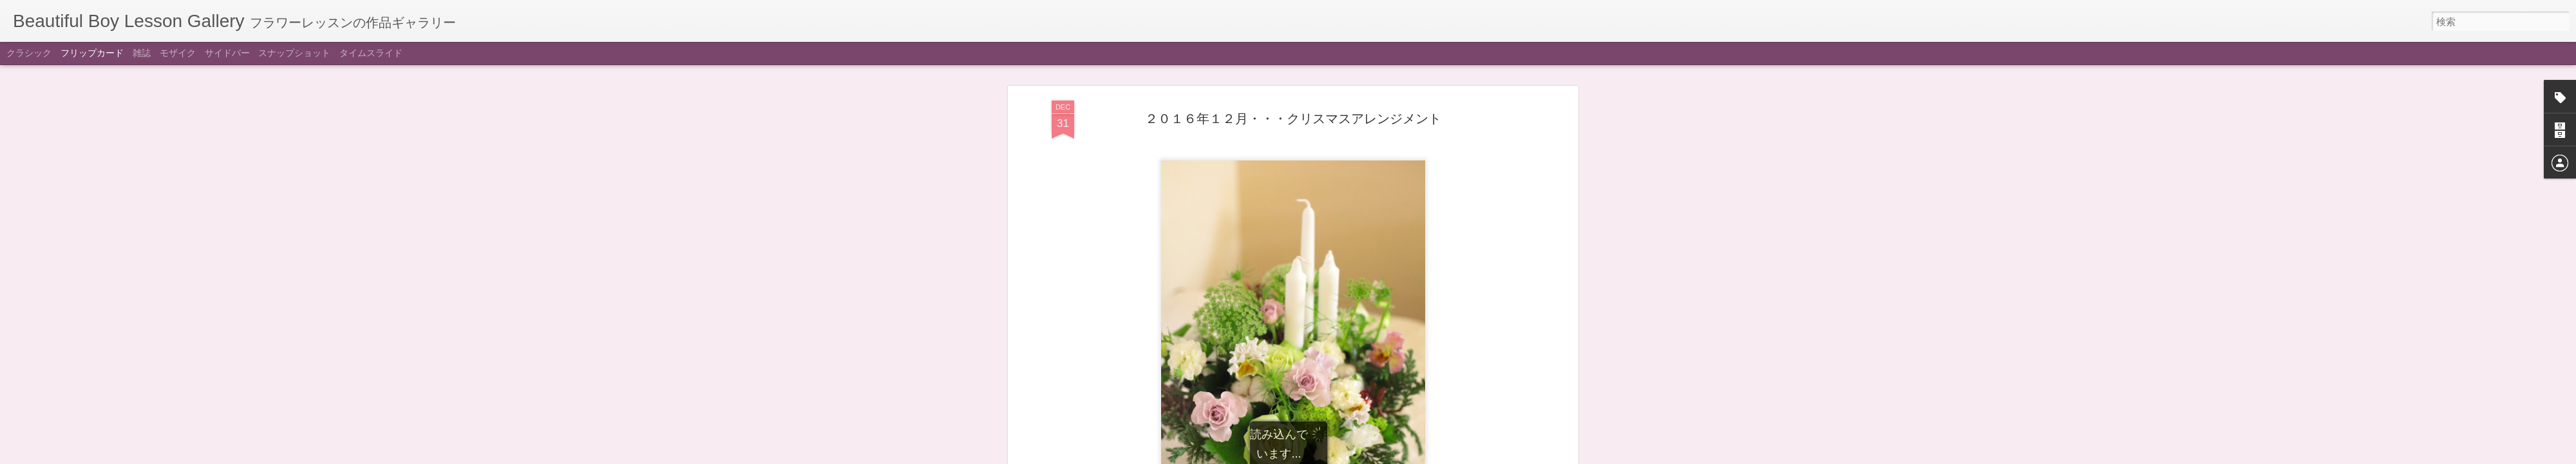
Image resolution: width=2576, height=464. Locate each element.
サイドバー (227, 53)
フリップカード (92, 53)
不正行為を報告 (1366, 455)
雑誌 (142, 53)
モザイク (178, 53)
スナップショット (294, 53)
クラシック (29, 53)
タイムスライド (370, 53)
